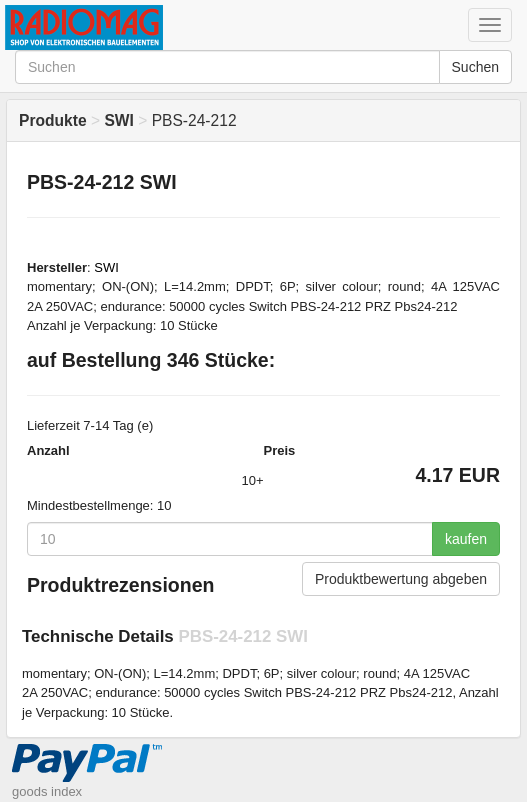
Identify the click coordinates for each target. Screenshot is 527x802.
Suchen (475, 67)
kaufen (466, 539)
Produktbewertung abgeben (401, 579)
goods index (47, 791)
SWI (106, 267)
